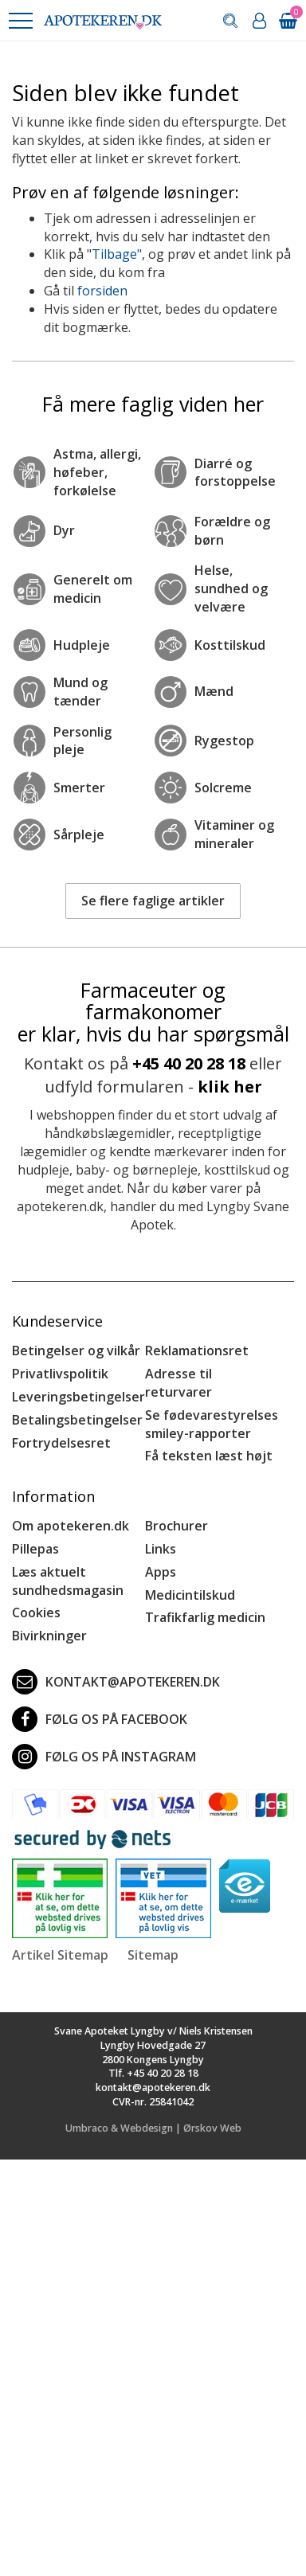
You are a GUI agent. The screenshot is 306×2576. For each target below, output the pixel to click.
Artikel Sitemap (60, 1955)
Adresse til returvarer (178, 1383)
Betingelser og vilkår (76, 1350)
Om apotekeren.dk (70, 1525)
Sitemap (153, 1955)
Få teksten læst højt (209, 1455)
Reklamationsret (197, 1350)
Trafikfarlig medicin (205, 1617)
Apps (160, 1572)
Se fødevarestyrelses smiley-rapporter (211, 1424)
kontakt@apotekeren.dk (116, 1682)
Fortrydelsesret (61, 1443)
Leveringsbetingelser (78, 1396)
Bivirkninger (49, 1635)
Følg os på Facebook (99, 1719)
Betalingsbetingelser (77, 1420)
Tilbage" (117, 254)
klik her (230, 1086)
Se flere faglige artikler (153, 900)
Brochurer (176, 1525)
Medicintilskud (190, 1595)
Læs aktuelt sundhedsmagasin (68, 1581)
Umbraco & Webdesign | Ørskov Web (153, 2128)
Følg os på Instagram (104, 1756)
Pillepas (35, 1549)
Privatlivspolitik (60, 1373)
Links (160, 1549)
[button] (20, 21)
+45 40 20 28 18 (188, 1063)
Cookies (36, 1612)
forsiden (102, 290)
